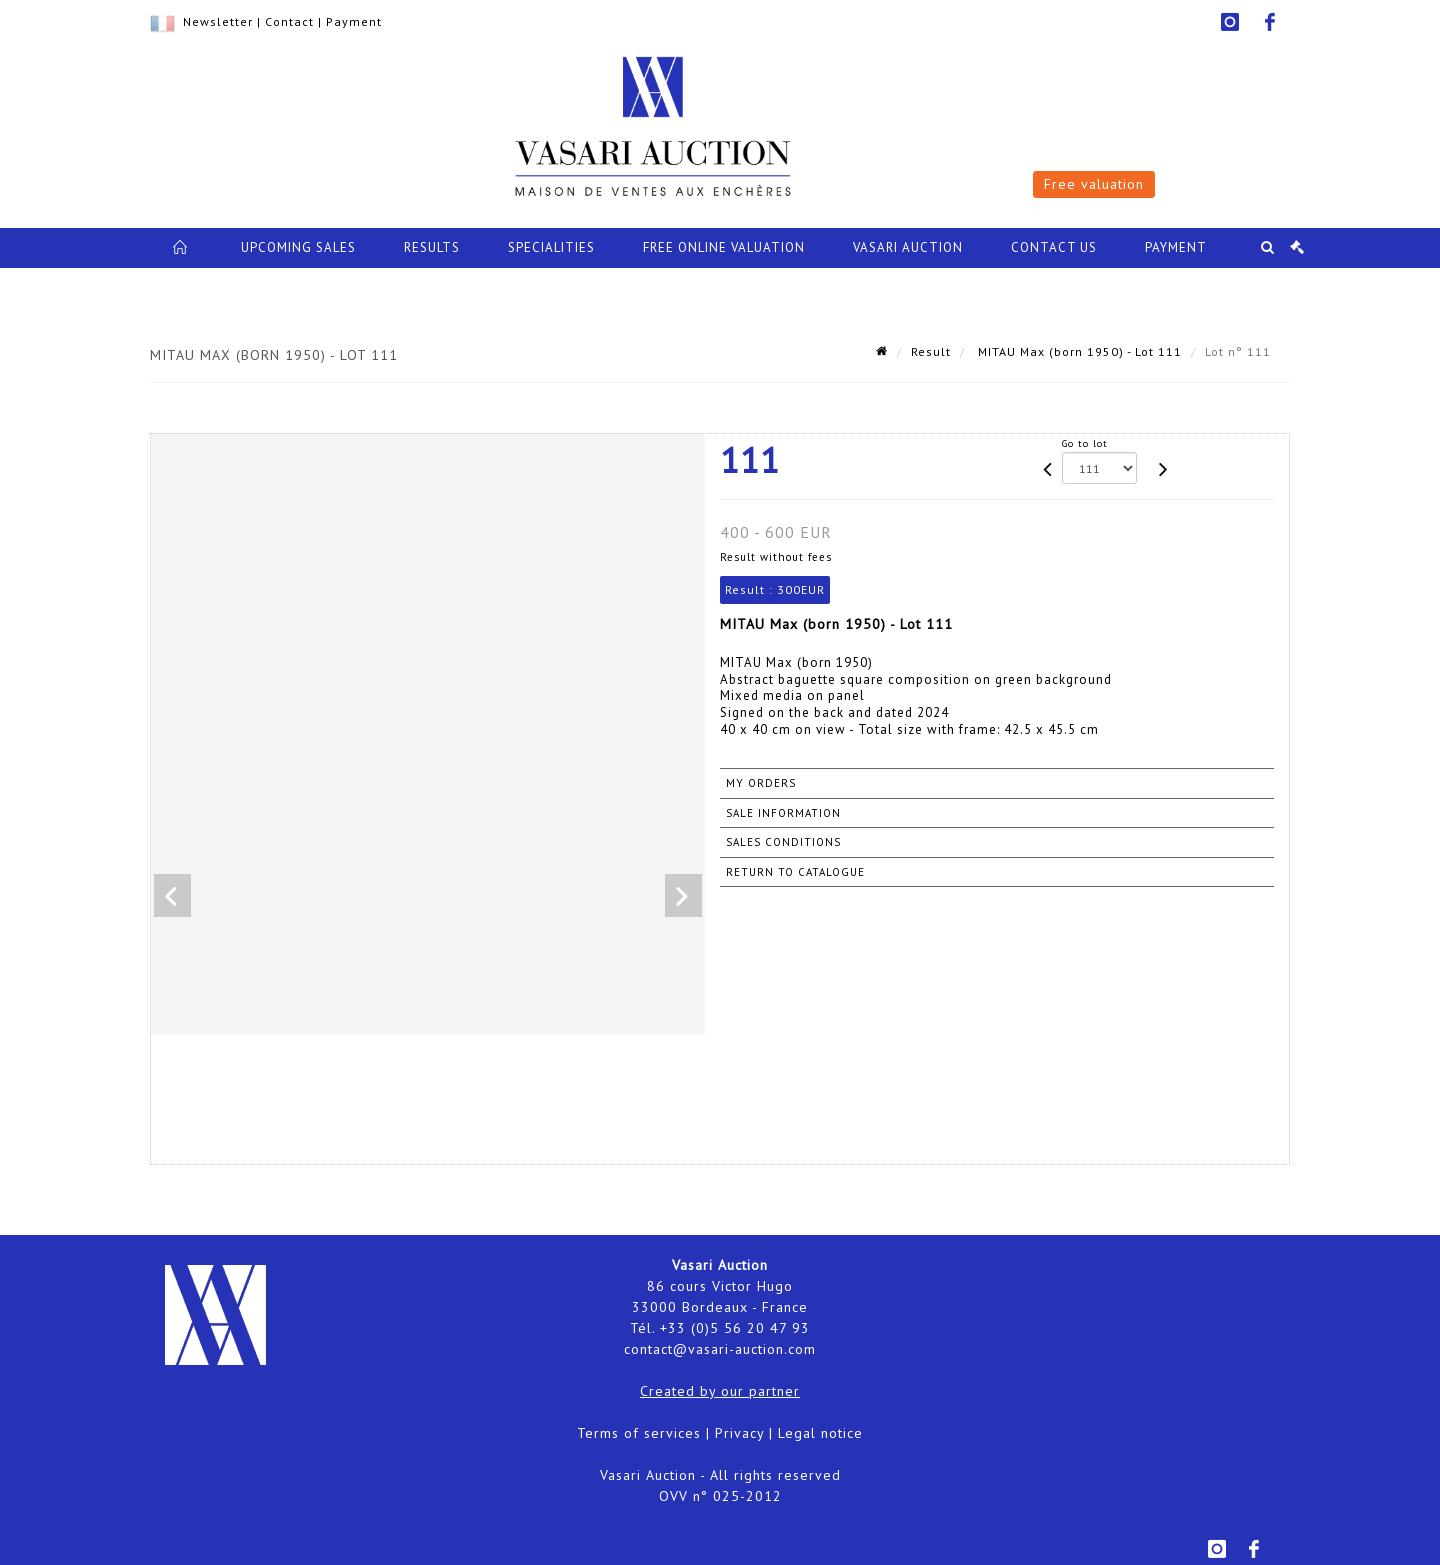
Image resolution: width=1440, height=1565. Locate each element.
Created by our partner (720, 1391)
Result (931, 351)
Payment (354, 21)
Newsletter (218, 21)
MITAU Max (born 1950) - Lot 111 (1078, 351)
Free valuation (1094, 184)
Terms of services (639, 1433)
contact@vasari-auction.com (720, 1349)
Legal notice (820, 1433)
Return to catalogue (795, 872)
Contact (289, 21)
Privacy (739, 1433)
